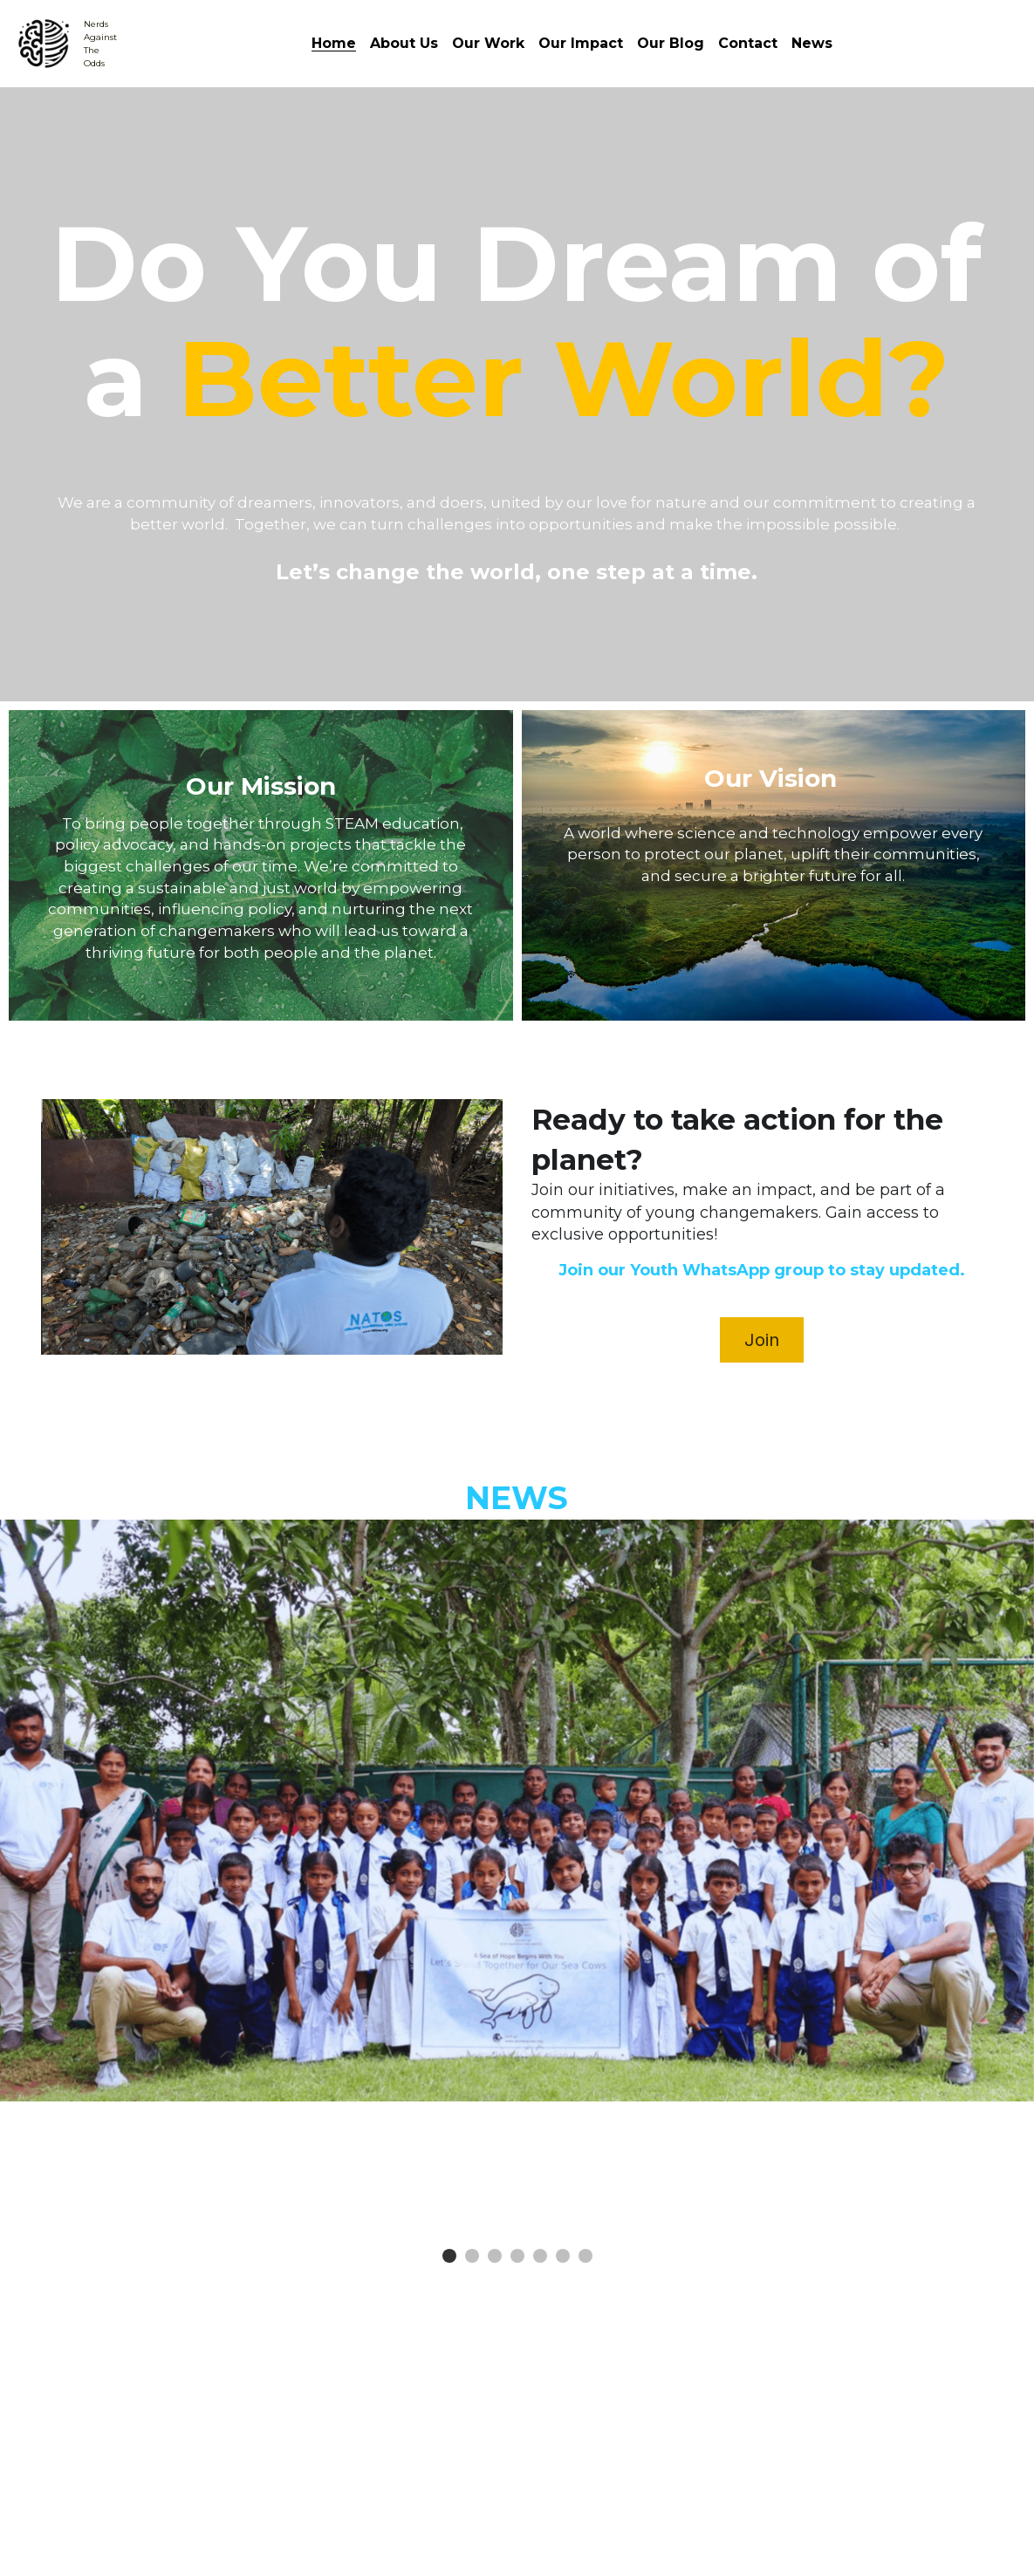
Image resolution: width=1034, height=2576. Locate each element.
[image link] (43, 42)
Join (761, 1339)
